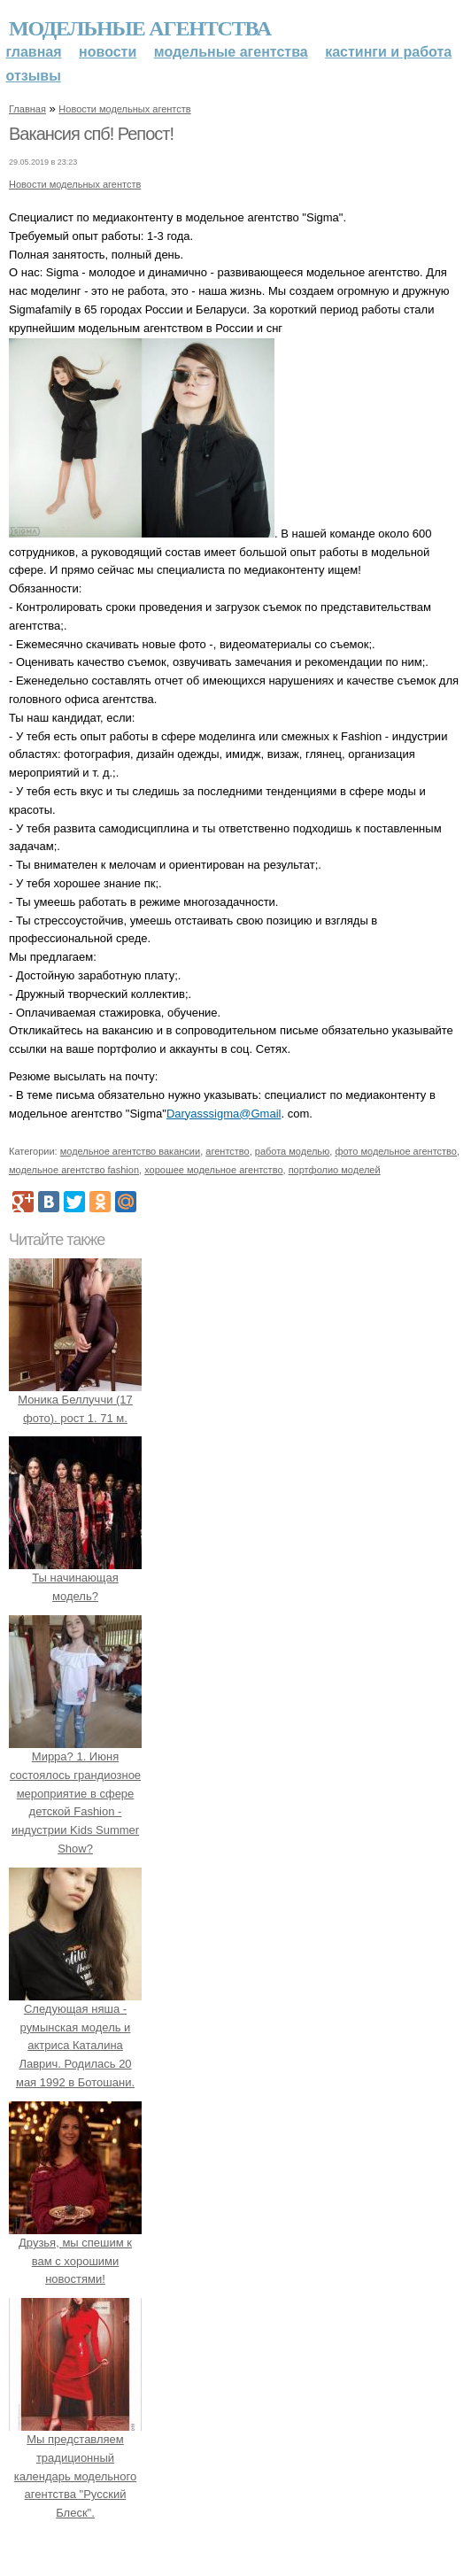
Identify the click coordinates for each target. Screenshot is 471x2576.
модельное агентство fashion (74, 1169)
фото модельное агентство (396, 1151)
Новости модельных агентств (124, 109)
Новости (107, 51)
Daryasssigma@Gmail (224, 1113)
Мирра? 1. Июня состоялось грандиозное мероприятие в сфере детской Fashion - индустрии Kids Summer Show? (75, 1793)
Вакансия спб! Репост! (91, 133)
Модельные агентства (140, 28)
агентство (227, 1151)
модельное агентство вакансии (130, 1151)
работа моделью (292, 1151)
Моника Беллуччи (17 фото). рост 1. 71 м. (75, 1399)
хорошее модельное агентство (213, 1169)
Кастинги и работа (388, 51)
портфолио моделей (335, 1169)
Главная (34, 51)
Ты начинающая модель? (75, 1578)
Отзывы (33, 75)
